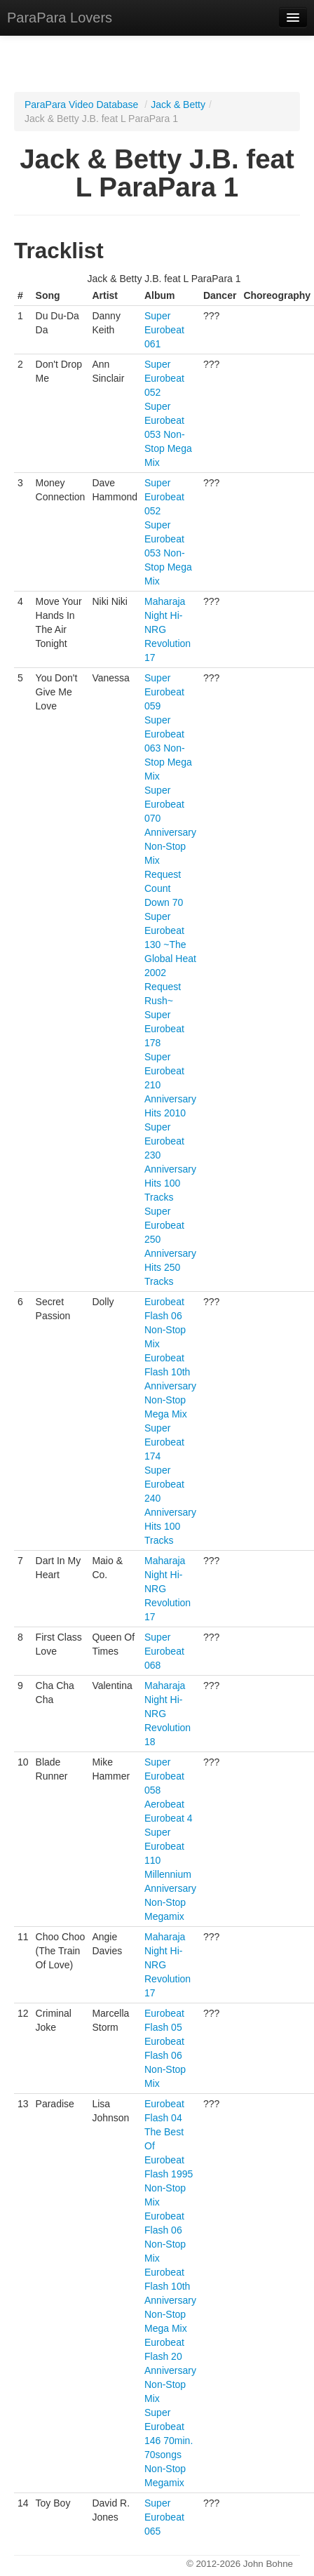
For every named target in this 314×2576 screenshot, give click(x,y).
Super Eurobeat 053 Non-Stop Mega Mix (168, 434)
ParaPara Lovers (59, 17)
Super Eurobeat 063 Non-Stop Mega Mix (168, 748)
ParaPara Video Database (81, 104)
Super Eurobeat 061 (164, 329)
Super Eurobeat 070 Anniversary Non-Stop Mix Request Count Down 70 (170, 846)
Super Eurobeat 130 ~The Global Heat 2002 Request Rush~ (170, 958)
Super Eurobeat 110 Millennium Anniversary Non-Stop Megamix (170, 1874)
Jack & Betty (178, 104)
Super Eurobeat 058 (164, 1776)
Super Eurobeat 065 (164, 2517)
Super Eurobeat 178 (164, 1028)
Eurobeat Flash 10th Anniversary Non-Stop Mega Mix (170, 1386)
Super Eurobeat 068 (164, 1651)
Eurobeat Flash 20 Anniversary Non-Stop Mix (170, 2370)
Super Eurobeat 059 (164, 692)
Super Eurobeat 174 (164, 1442)
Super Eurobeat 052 (164, 378)
